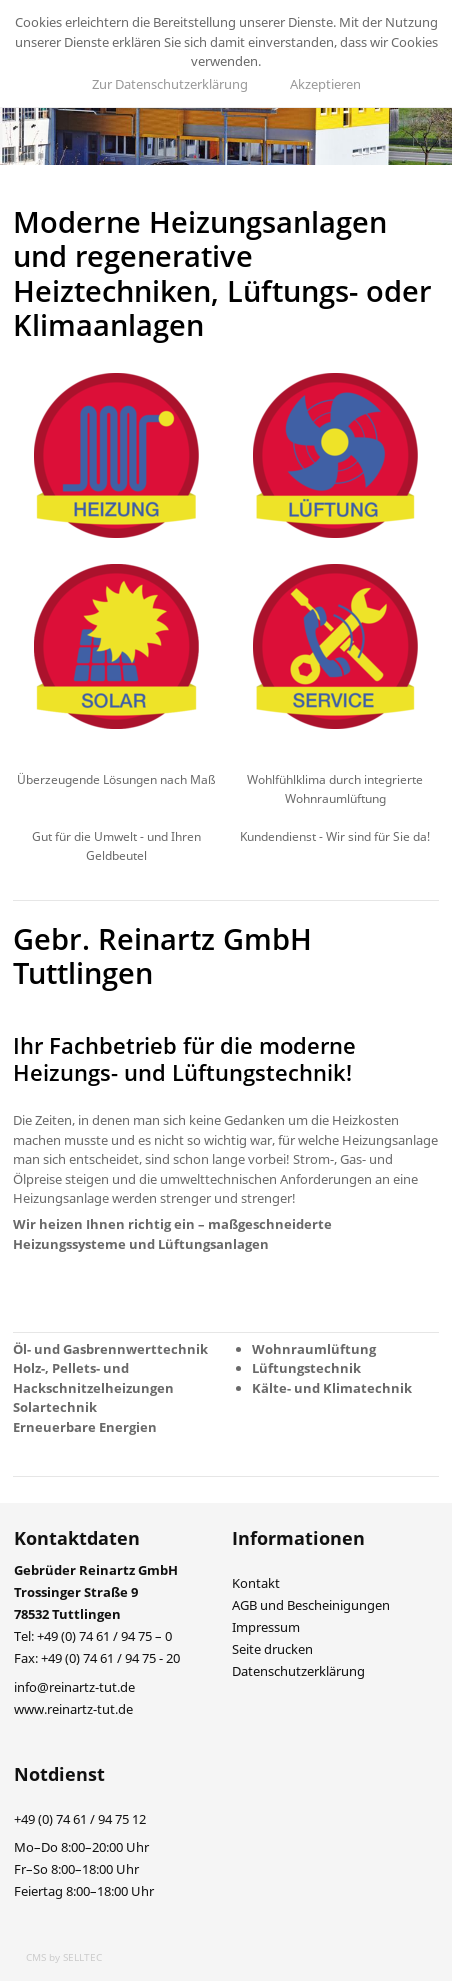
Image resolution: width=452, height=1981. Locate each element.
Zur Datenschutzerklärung (170, 84)
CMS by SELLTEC (64, 1957)
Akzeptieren (325, 84)
